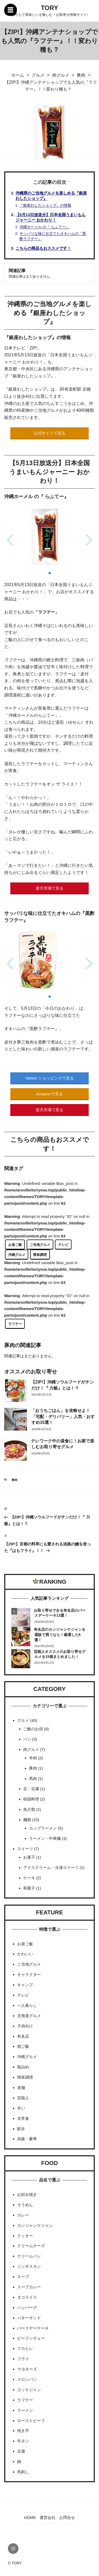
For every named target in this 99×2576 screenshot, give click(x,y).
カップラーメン (43, 1828)
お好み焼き (27, 2194)
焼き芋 (23, 2430)
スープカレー (29, 2287)
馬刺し (23, 2472)
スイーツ (25, 1848)
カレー (23, 2215)
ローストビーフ (31, 2420)
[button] (50, 573)
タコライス (27, 2297)
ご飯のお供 (33, 1729)
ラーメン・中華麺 (45, 1838)
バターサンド (29, 2318)
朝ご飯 (23, 2046)
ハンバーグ (27, 2307)
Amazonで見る (49, 1094)
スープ (23, 2276)
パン (27, 1739)
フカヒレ (25, 2348)
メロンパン (27, 2379)
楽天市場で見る (49, 888)
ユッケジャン (29, 2389)
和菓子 (29, 1888)
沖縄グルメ (16, 1255)
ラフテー (15, 1324)
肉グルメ (31, 1749)
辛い (21, 2108)
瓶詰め (23, 2067)
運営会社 (47, 2517)
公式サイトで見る (49, 433)
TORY (49, 7)
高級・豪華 (27, 2138)
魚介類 (29, 1809)
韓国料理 (31, 1799)
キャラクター (29, 1974)
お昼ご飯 (15, 1245)
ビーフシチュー (31, 2338)
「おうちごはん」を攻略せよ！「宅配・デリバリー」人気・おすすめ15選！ (63, 1416)
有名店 (23, 2036)
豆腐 (21, 2451)
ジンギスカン (29, 2266)
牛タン (23, 2441)
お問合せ (67, 2517)
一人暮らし (27, 2005)
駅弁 (21, 2128)
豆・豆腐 (31, 1789)
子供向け (25, 2026)
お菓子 (29, 1857)
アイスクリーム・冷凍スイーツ (51, 1867)
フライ (23, 2359)
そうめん (25, 2205)
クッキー (25, 2235)
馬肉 (33, 1778)
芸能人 (23, 2098)
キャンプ (25, 1985)
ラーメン (25, 2410)
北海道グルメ (29, 2015)
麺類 (27, 1819)
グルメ (23, 1720)
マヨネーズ (27, 2369)
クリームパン (29, 2256)
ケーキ (29, 1878)
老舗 (21, 2087)
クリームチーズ (31, 2245)
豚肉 (14, 1479)
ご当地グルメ (40, 1245)
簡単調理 (40, 1255)
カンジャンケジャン (35, 2225)
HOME (30, 2517)
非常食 (23, 2118)
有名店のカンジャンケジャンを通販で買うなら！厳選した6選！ (60, 1634)
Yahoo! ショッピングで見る (49, 1078)
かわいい (25, 1954)
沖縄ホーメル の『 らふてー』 (45, 227)
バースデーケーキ (33, 2328)
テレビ (63, 1245)
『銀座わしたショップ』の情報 (45, 205)
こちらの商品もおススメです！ (43, 248)
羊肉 (33, 1758)
